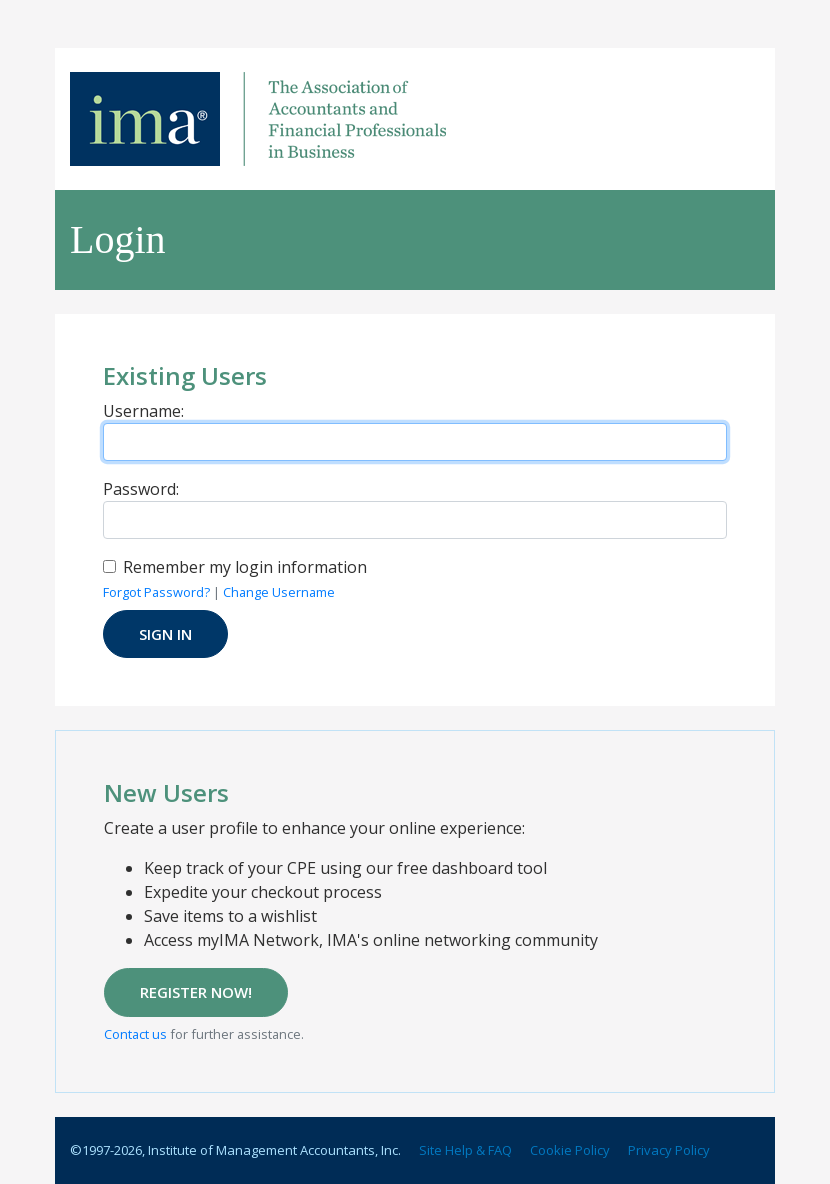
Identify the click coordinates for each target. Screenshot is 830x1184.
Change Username (279, 592)
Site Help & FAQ (465, 1150)
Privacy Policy (669, 1150)
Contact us (135, 1034)
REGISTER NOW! (196, 992)
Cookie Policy (570, 1150)
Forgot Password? (156, 592)
